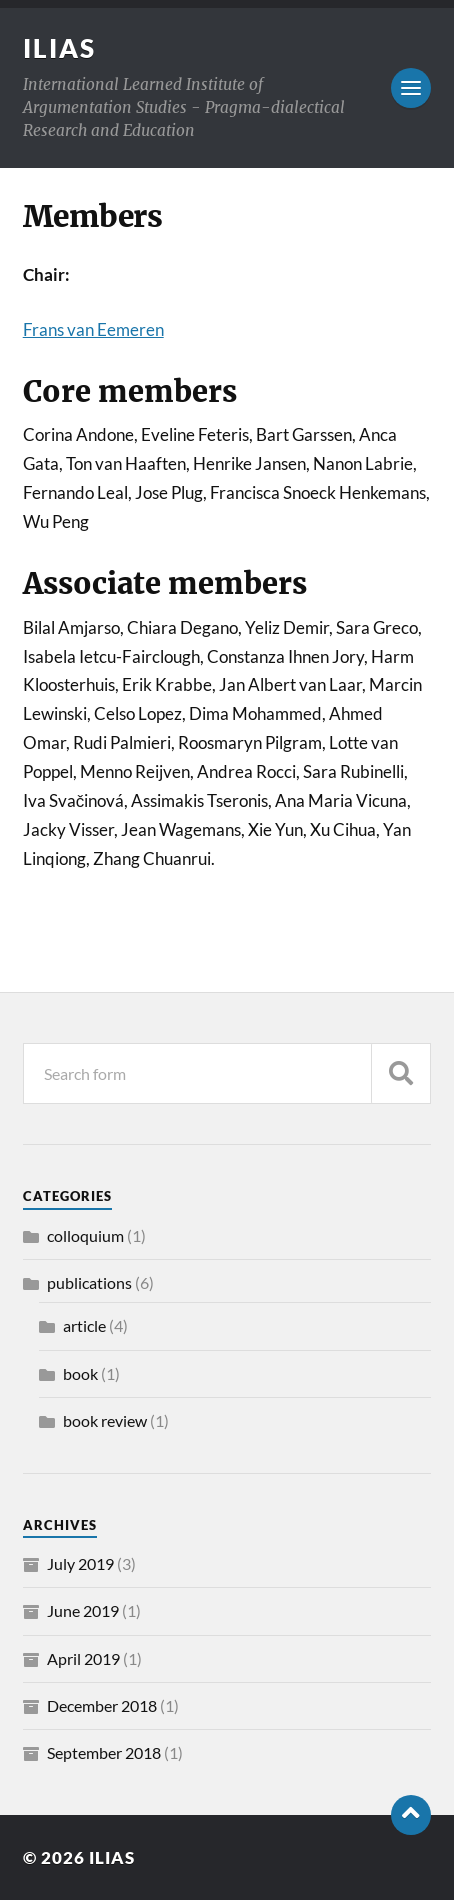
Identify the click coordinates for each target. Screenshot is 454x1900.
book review (105, 1420)
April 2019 (83, 1658)
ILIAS (59, 48)
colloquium (85, 1235)
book (80, 1373)
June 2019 (83, 1610)
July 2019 (80, 1563)
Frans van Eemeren (93, 329)
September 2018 (104, 1752)
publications (89, 1282)
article (84, 1325)
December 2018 (102, 1705)
